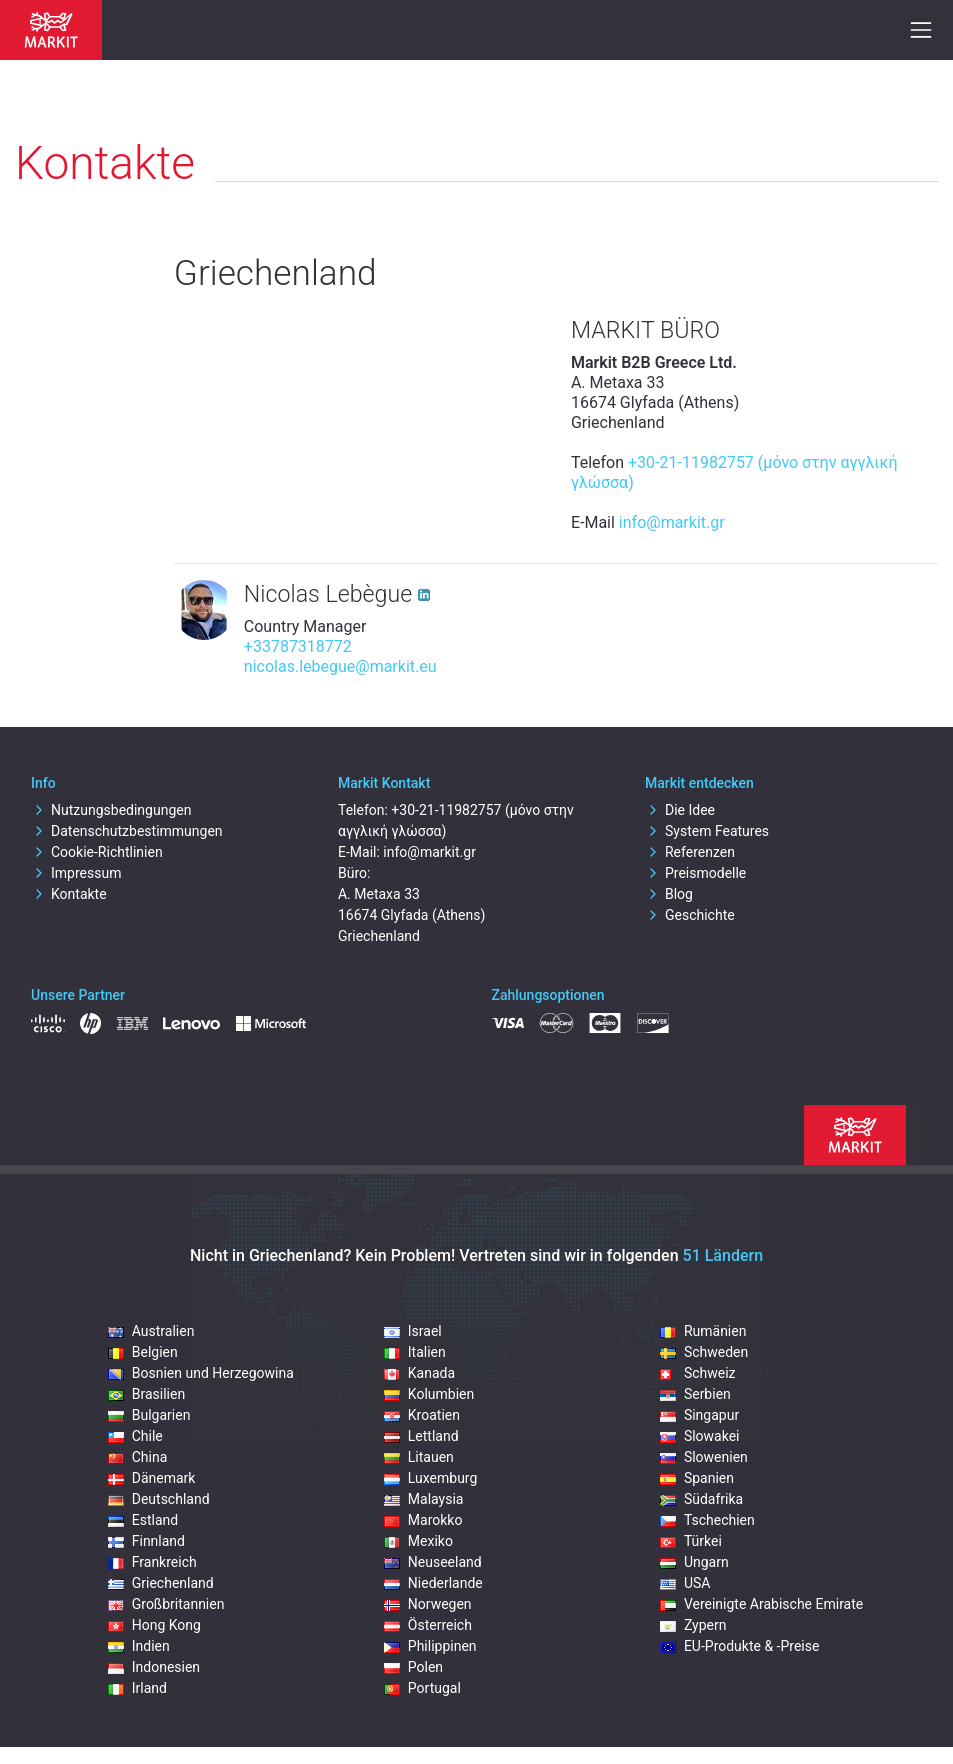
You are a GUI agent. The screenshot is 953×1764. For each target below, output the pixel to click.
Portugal (422, 1688)
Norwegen (428, 1604)
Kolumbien (429, 1394)
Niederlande (433, 1583)
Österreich (428, 1625)
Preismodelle (695, 873)
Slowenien (704, 1457)
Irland (137, 1688)
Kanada (419, 1373)
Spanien (697, 1478)
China (138, 1457)
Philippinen (430, 1646)
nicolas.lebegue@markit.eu (340, 666)
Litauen (419, 1457)
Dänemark (152, 1478)
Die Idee (680, 810)
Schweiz (698, 1373)
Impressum (76, 873)
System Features (707, 831)
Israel (413, 1331)
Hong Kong (154, 1625)
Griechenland (161, 1583)
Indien (139, 1646)
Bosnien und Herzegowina (201, 1373)
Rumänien (703, 1331)
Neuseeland (433, 1562)
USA (685, 1583)
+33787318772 (298, 646)
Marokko (423, 1520)
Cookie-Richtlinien (97, 852)
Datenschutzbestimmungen (127, 831)
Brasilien (146, 1394)
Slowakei (700, 1436)
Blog (669, 894)
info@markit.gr (672, 522)
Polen (413, 1667)
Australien (151, 1331)
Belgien (143, 1352)
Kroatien (422, 1415)
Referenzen (690, 852)
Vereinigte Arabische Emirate (761, 1604)
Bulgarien (149, 1415)
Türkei (691, 1541)
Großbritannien (166, 1604)
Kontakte (69, 894)
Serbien (695, 1394)
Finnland (146, 1541)
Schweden (704, 1352)
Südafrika (701, 1499)
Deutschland (159, 1499)
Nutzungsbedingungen (111, 810)
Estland (143, 1520)
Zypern (693, 1625)
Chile (135, 1436)
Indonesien (154, 1667)
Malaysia (424, 1499)
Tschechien (707, 1520)
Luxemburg (431, 1478)
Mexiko (418, 1541)
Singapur (699, 1415)
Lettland (421, 1436)
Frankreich (152, 1562)
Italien (415, 1352)
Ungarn (694, 1562)
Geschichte (690, 915)
